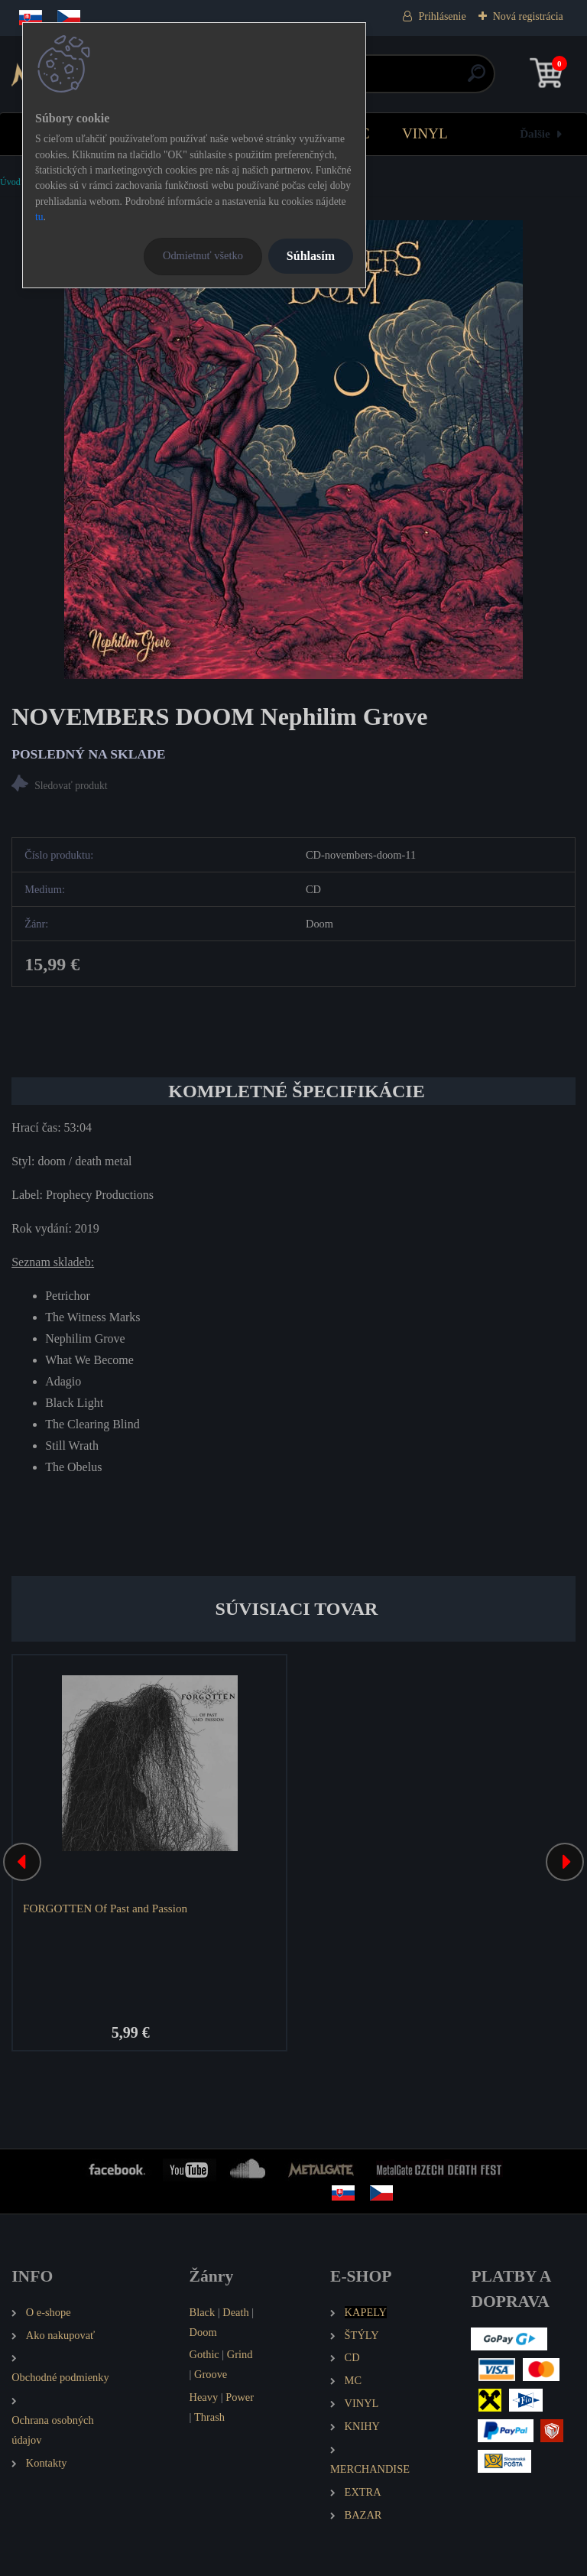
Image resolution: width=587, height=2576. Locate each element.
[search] (476, 79)
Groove (210, 2374)
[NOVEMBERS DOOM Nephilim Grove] (293, 449)
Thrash (209, 2417)
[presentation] (22, 1862)
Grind (240, 2354)
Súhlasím (311, 255)
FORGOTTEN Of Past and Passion (105, 1908)
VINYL (425, 133)
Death (235, 2312)
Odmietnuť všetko (203, 255)
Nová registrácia (528, 16)
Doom (203, 2332)
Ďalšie (535, 133)
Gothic (204, 2354)
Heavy (204, 2397)
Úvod (10, 182)
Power (239, 2397)
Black (203, 2312)
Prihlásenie (441, 16)
